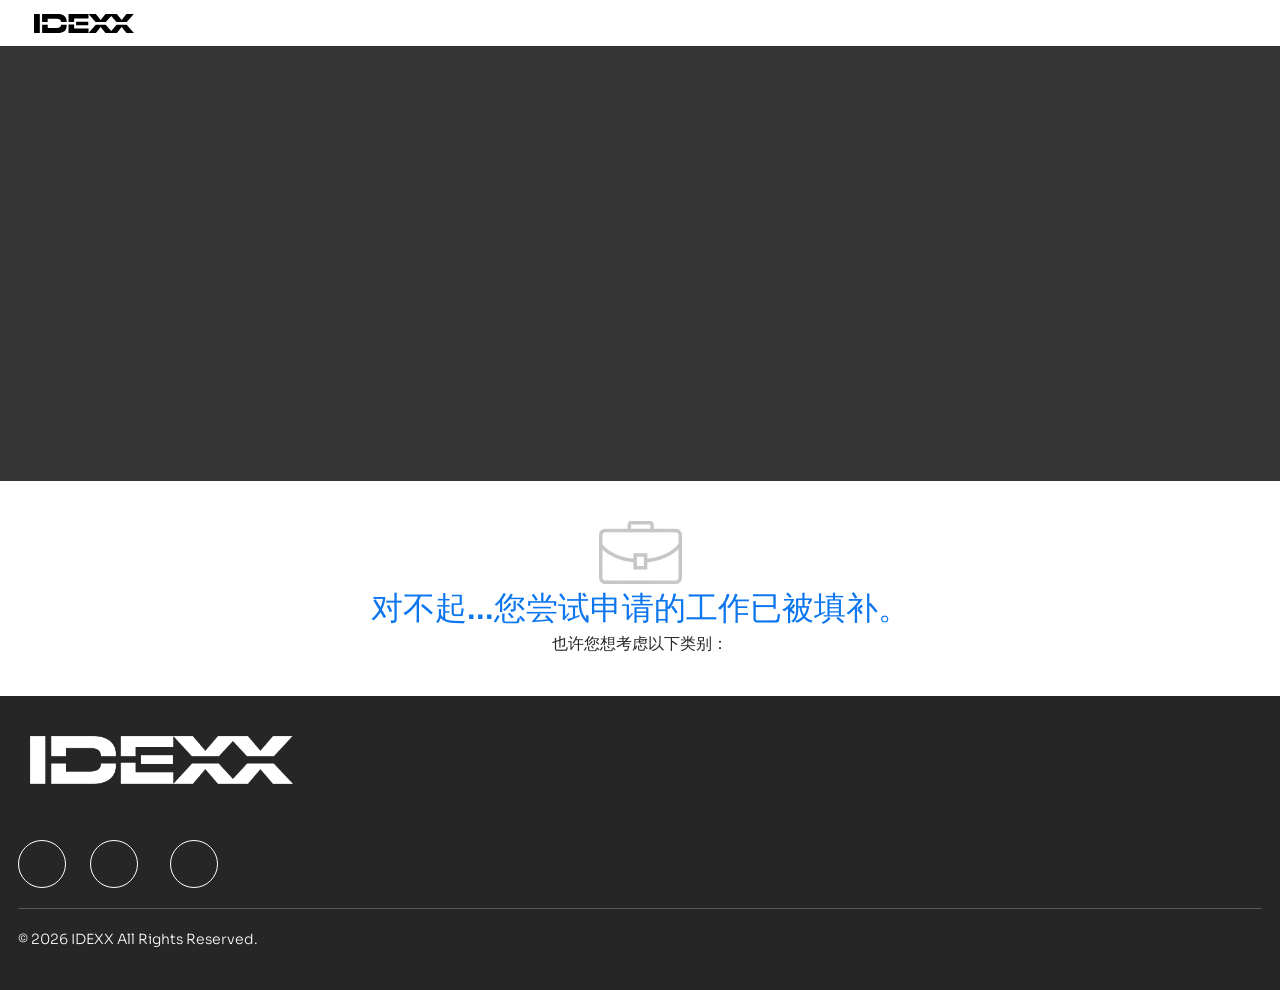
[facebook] (42, 864)
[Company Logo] (106, 23)
